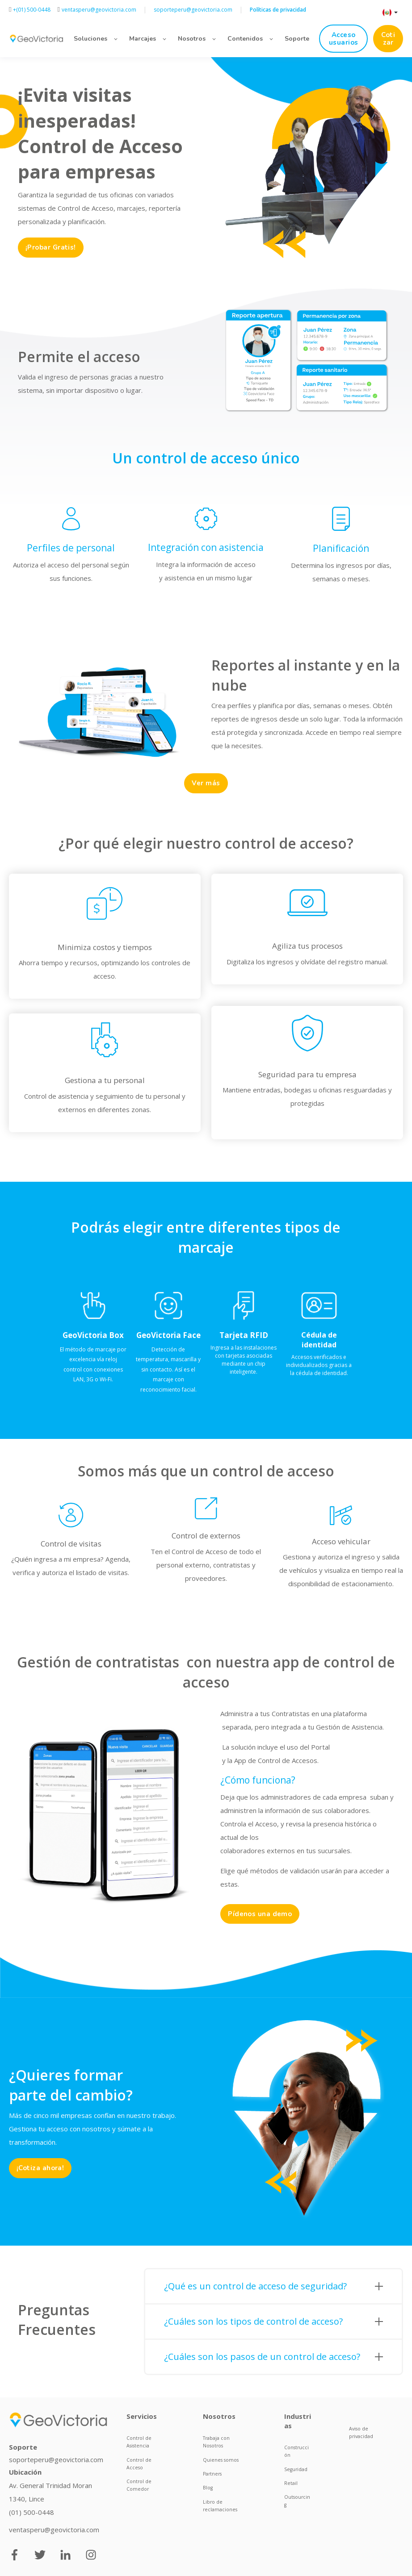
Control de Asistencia (138, 2442)
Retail (291, 2483)
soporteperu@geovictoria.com (56, 2459)
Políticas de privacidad (278, 9)
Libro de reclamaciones (220, 2506)
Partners (212, 2474)
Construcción (296, 2451)
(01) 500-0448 (31, 2512)
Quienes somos (221, 2460)
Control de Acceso (138, 2464)
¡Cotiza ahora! (40, 2167)
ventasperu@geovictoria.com (54, 2529)
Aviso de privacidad (361, 2432)
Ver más (206, 783)
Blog (208, 2487)
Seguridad (295, 2469)
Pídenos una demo (260, 1913)
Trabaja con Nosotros (216, 2442)
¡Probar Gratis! (50, 247)
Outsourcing (297, 2501)
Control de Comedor (138, 2485)
